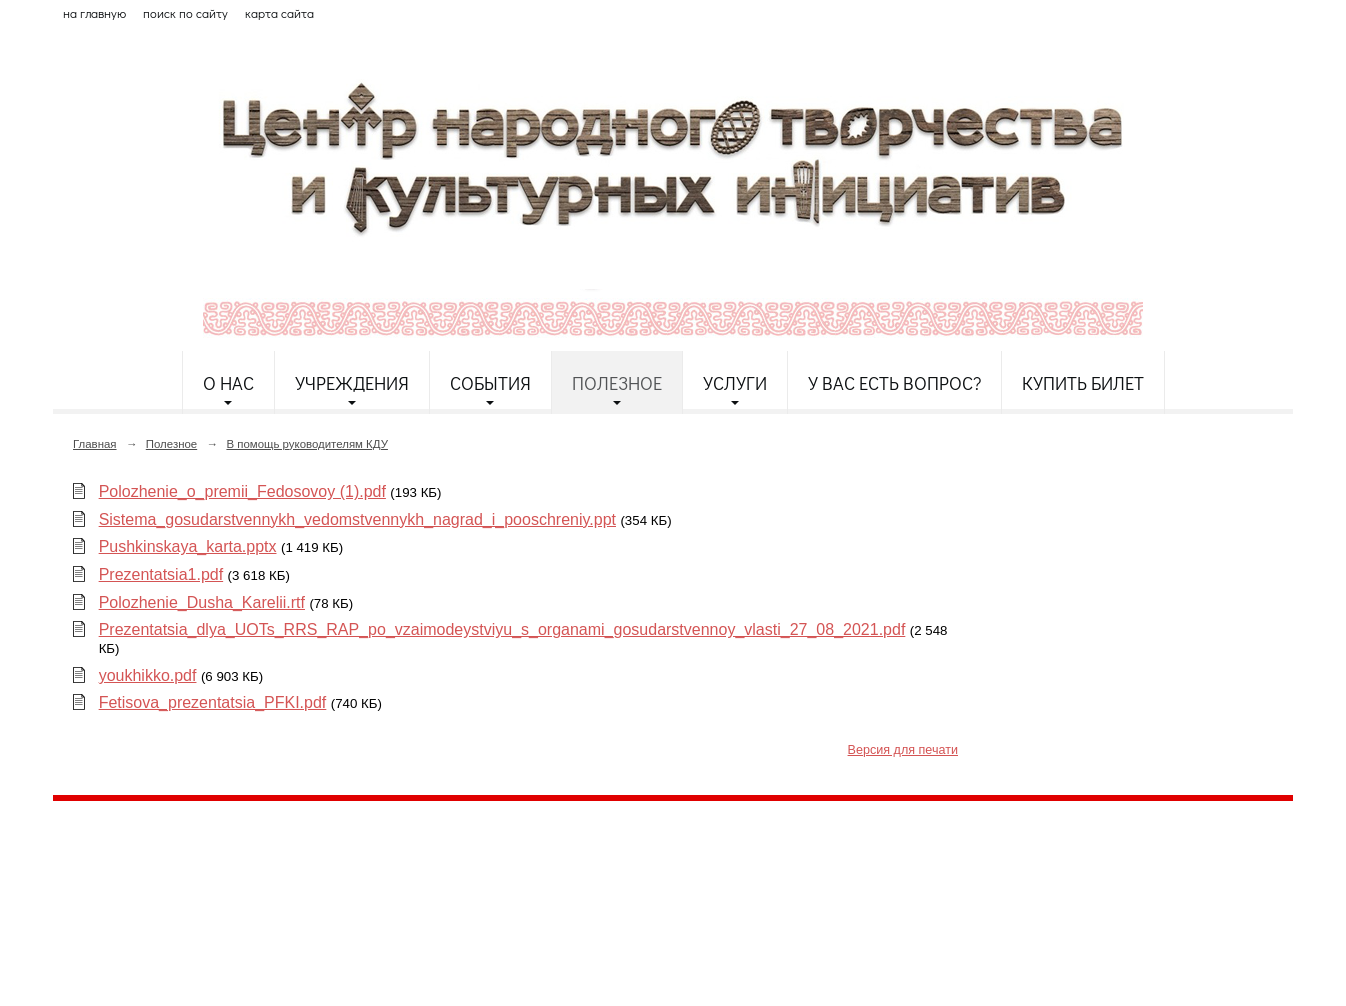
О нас (228, 383)
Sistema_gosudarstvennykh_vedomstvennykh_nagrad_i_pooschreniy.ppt (357, 519)
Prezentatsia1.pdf (161, 574)
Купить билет (1083, 383)
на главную (94, 13)
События (490, 383)
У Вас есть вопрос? (894, 383)
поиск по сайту (185, 13)
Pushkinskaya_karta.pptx (188, 546)
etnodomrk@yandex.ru (536, 889)
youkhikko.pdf (148, 675)
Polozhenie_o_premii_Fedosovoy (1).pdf (242, 491)
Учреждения (352, 383)
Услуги (735, 383)
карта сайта (279, 13)
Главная (95, 444)
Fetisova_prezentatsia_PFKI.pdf (213, 702)
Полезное (617, 383)
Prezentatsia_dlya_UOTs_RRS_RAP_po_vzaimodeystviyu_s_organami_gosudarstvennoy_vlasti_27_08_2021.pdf (502, 629)
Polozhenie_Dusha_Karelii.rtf (202, 602)
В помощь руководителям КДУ (307, 444)
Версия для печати (903, 750)
